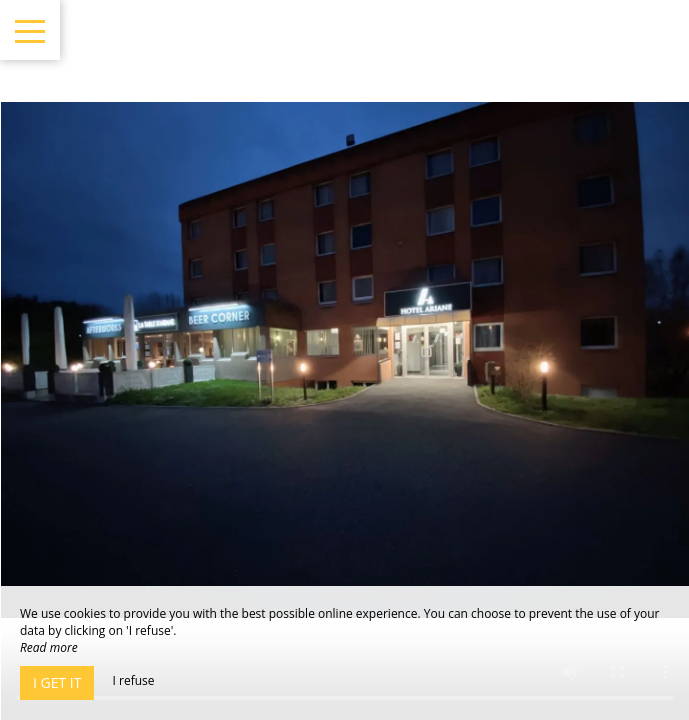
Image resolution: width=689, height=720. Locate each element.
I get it (57, 682)
